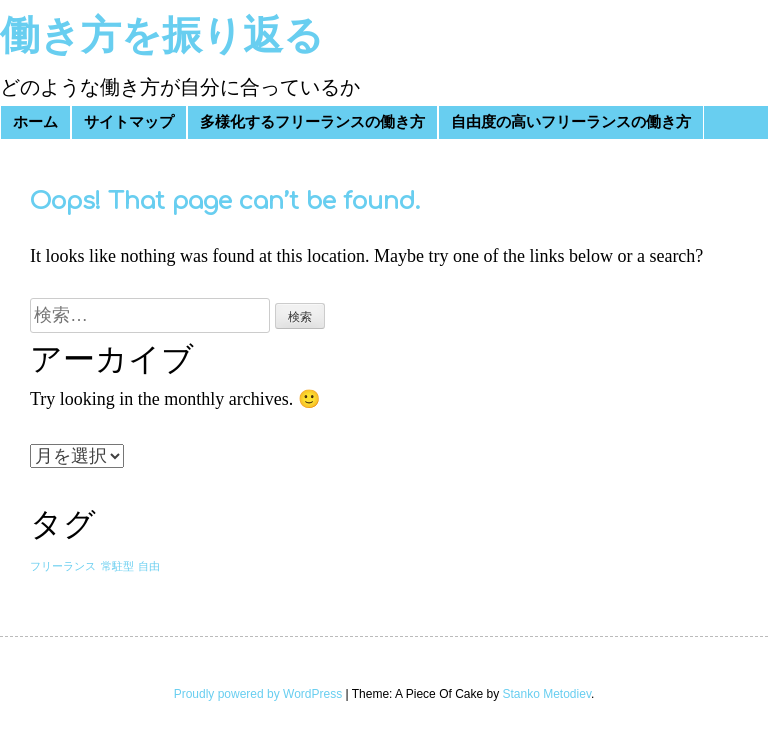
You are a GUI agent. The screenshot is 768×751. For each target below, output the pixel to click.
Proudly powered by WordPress (258, 694)
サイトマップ (129, 122)
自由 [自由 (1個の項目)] (149, 566)
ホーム (35, 122)
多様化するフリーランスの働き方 (312, 122)
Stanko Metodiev (547, 694)
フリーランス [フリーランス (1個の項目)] (63, 566)
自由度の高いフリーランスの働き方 (571, 122)
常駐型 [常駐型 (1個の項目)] (117, 566)
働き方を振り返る (162, 36)
